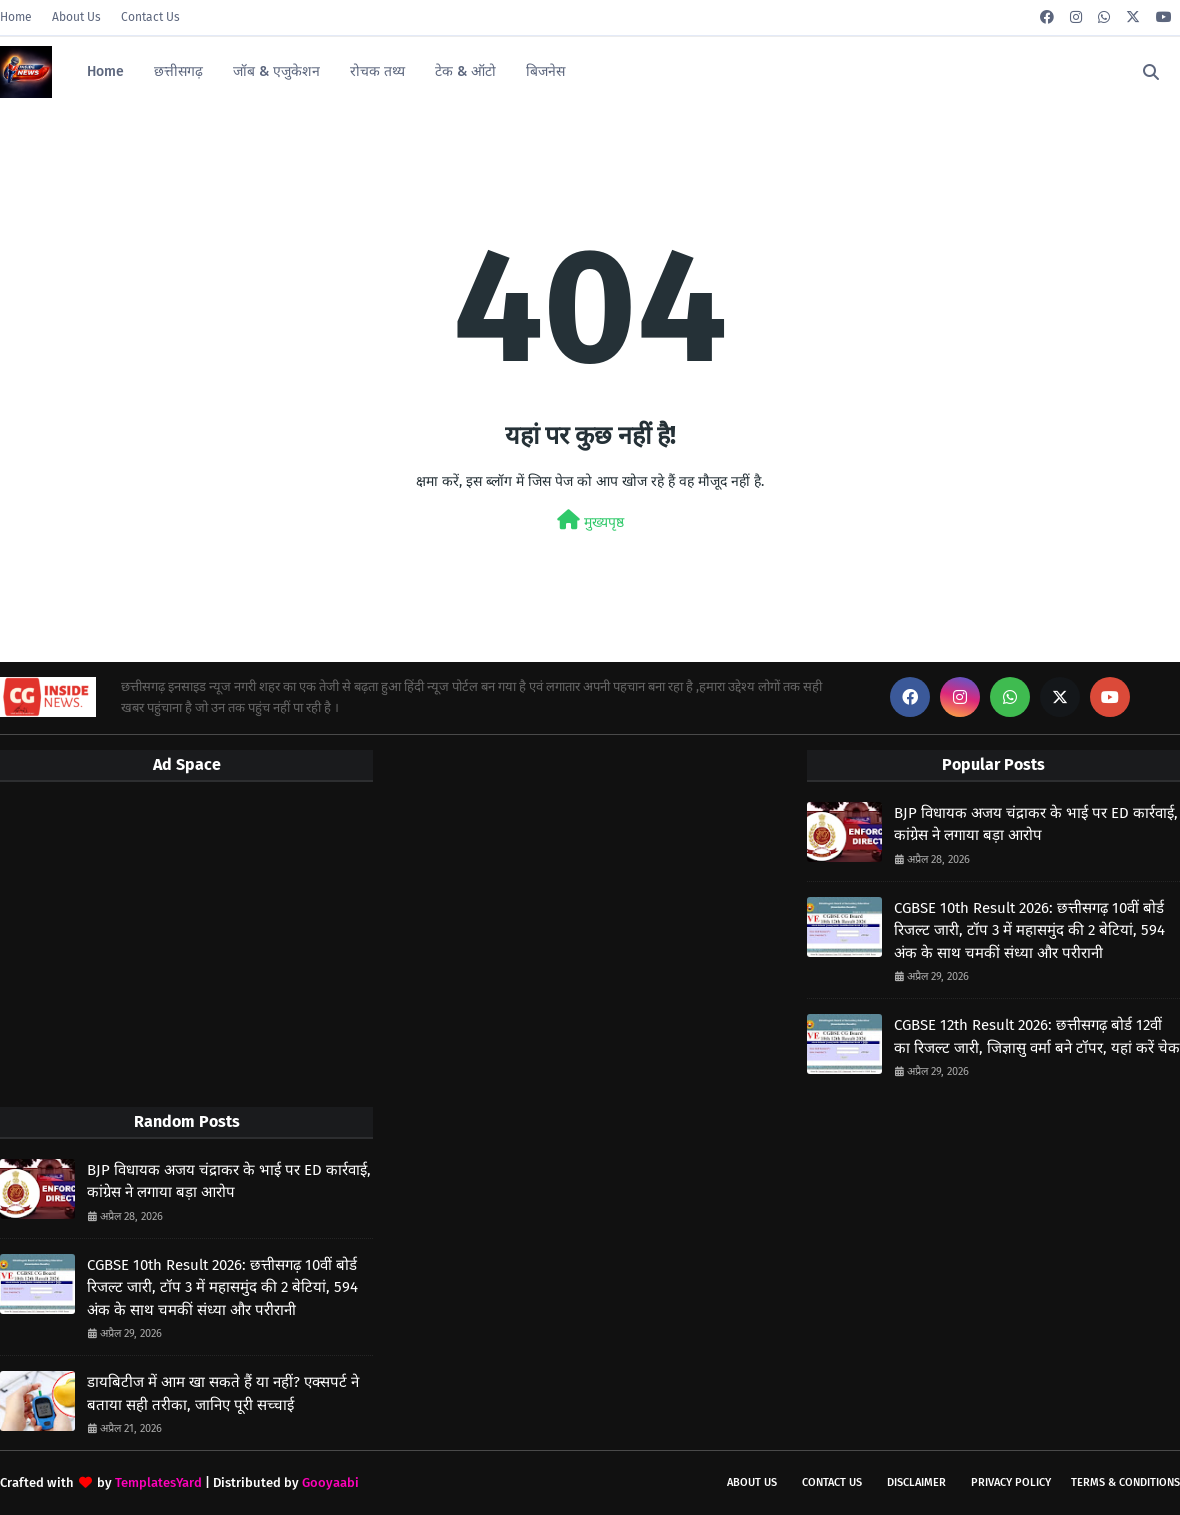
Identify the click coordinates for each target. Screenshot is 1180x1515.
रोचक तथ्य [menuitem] (377, 71)
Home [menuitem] (105, 71)
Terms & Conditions (1125, 1482)
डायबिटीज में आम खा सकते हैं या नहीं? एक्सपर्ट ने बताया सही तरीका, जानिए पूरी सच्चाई (223, 1393)
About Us (76, 17)
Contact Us (150, 17)
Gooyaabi (330, 1482)
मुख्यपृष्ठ (590, 520)
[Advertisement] (186, 942)
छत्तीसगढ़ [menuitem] (178, 71)
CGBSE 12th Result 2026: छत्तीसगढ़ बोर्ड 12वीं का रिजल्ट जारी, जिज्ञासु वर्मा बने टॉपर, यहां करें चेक (1037, 1036)
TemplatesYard (158, 1482)
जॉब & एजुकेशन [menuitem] (276, 71)
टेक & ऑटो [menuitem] (465, 71)
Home (16, 17)
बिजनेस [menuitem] (545, 71)
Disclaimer (916, 1482)
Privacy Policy (1011, 1482)
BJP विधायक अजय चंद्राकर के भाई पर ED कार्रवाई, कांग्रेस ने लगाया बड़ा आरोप (229, 1181)
